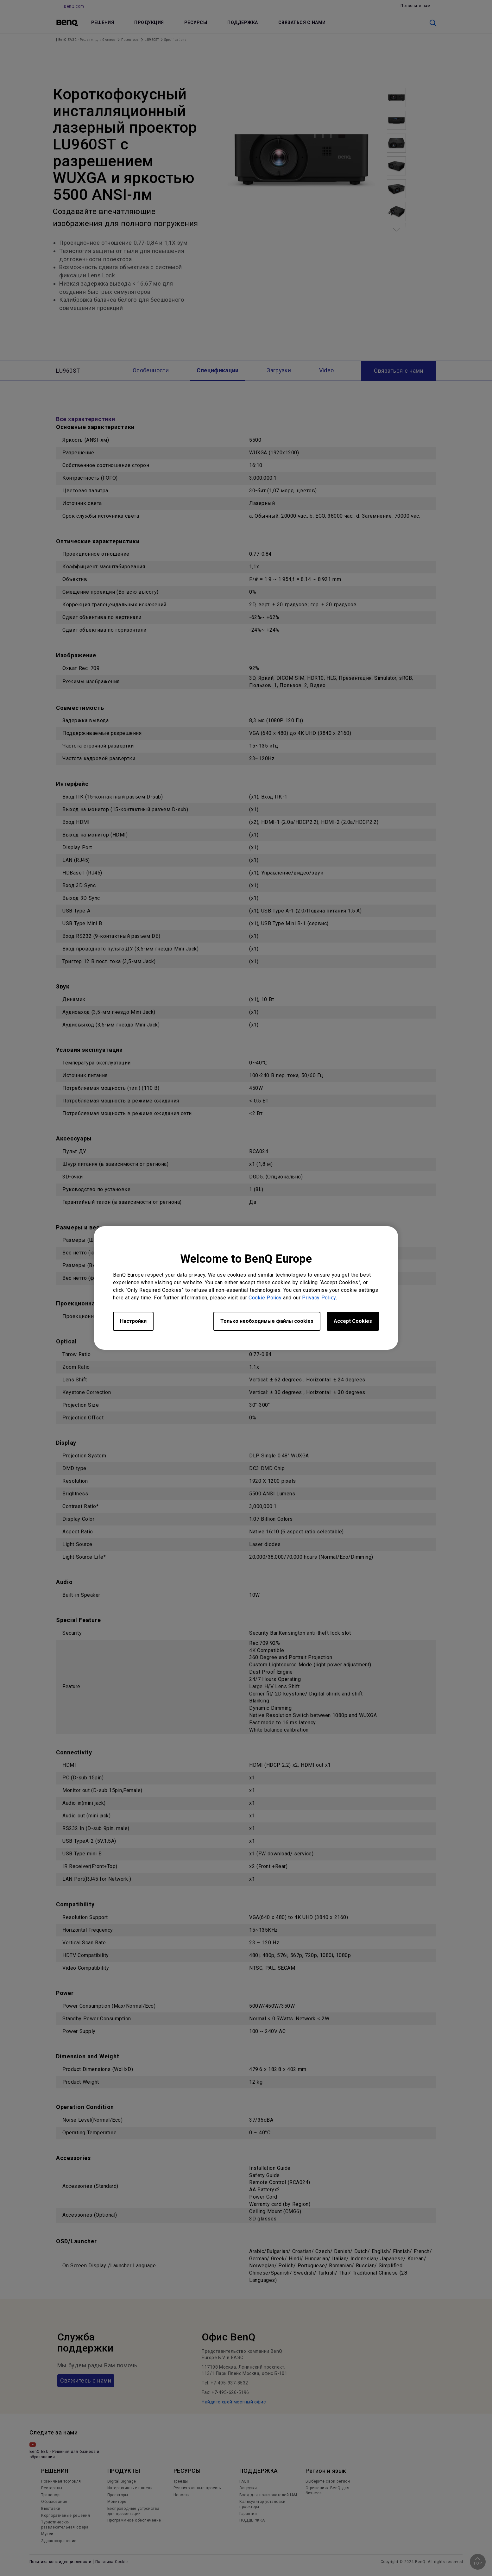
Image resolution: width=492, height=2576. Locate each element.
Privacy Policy (319, 1298)
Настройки (133, 1321)
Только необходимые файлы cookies (266, 1321)
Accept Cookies (353, 1321)
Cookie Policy (265, 1298)
